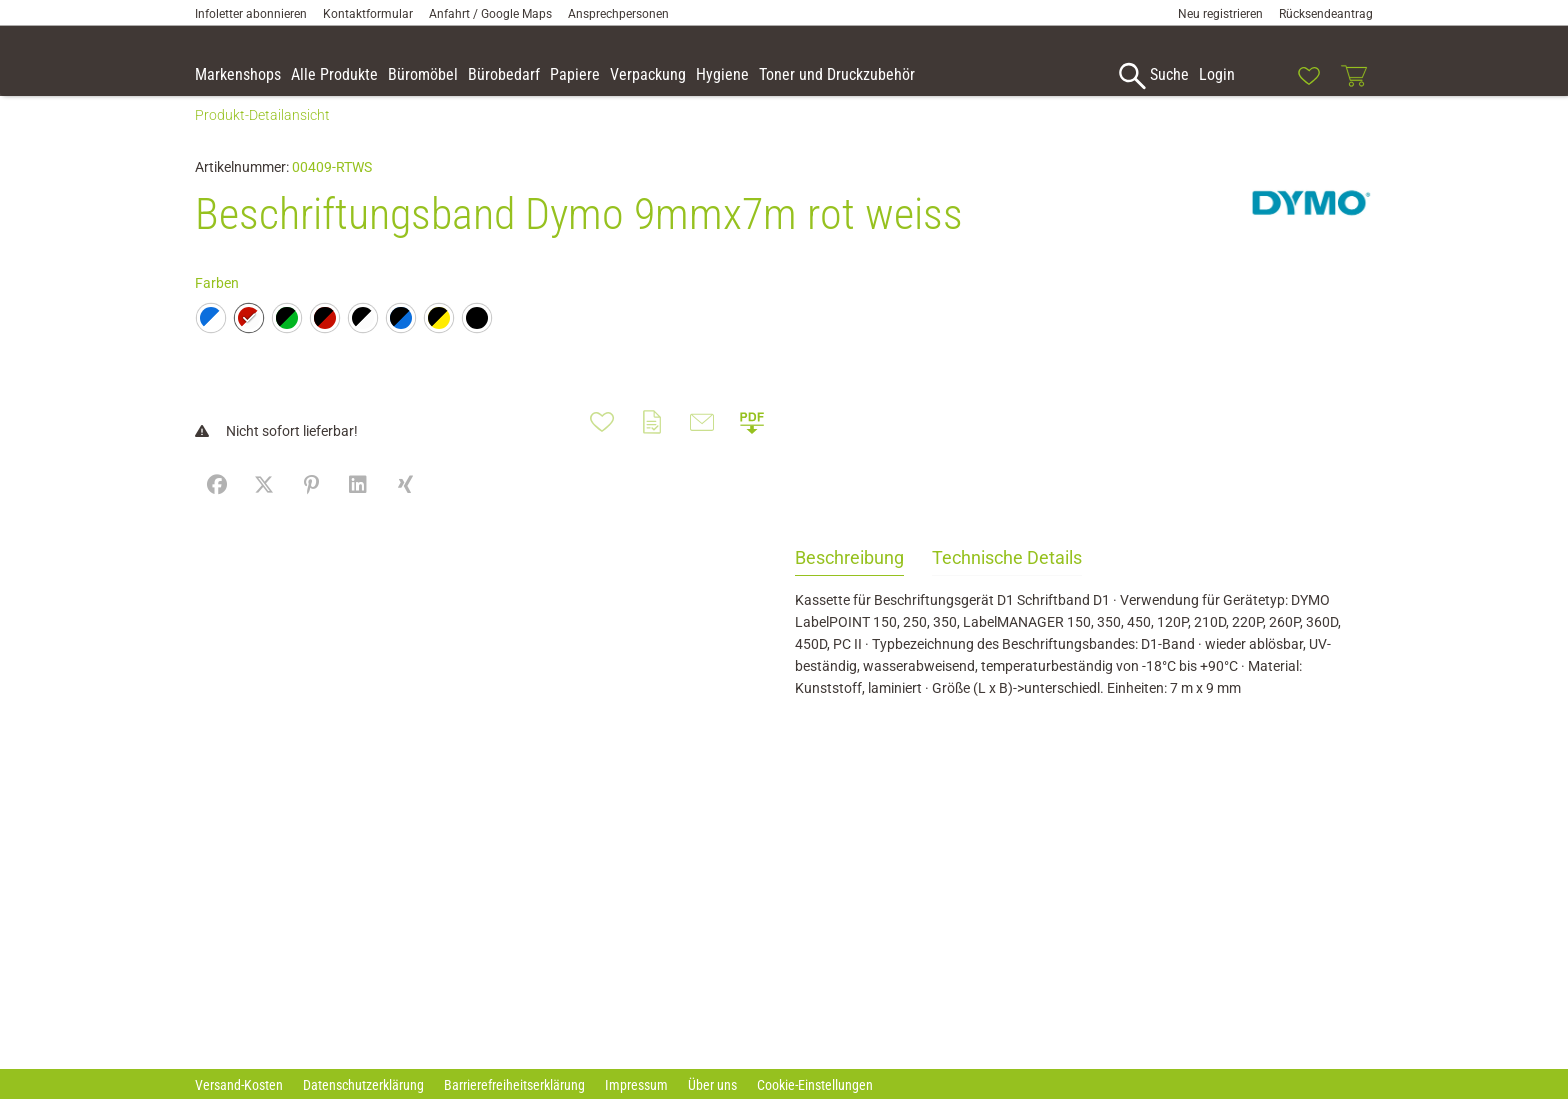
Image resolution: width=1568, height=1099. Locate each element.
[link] (1263, 76)
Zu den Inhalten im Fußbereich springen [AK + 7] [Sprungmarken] (0, 0)
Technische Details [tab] (1007, 579)
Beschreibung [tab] (849, 579)
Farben (217, 305)
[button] (1544, 79)
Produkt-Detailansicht (262, 137)
